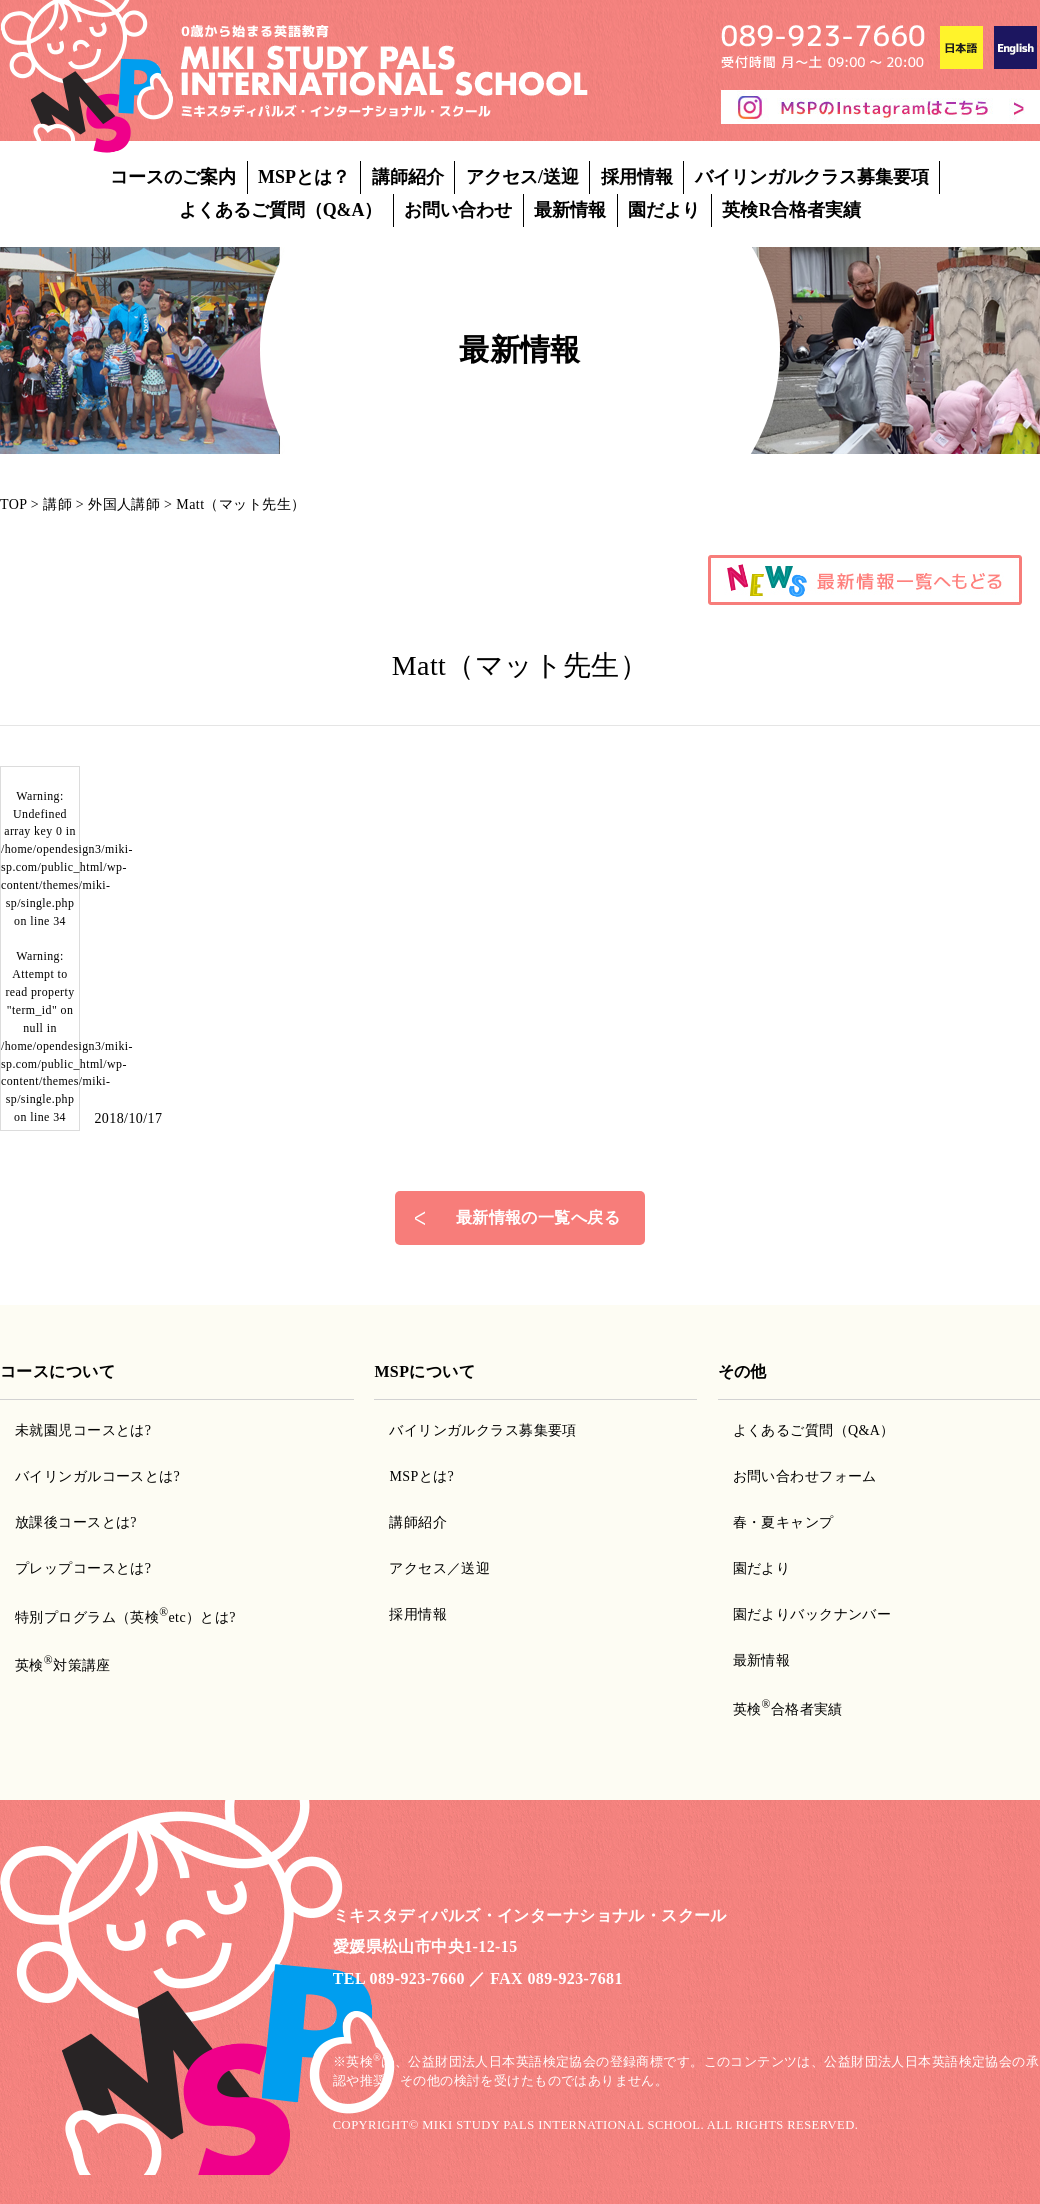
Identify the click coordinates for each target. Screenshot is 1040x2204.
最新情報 (570, 210)
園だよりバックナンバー (812, 1614)
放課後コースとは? (76, 1522)
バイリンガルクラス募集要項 (812, 177)
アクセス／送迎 (439, 1568)
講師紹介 (408, 177)
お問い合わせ (458, 210)
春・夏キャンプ (783, 1522)
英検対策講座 (63, 1665)
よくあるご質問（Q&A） (281, 210)
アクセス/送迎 (522, 177)
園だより (664, 210)
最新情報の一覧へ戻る (538, 1217)
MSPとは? (421, 1476)
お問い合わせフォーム (805, 1476)
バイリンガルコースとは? (97, 1476)
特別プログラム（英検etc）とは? (125, 1617)
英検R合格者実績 (791, 210)
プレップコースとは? (83, 1568)
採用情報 (637, 177)
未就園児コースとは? (83, 1430)
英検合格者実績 (788, 1709)
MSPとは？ (304, 177)
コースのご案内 (173, 177)
